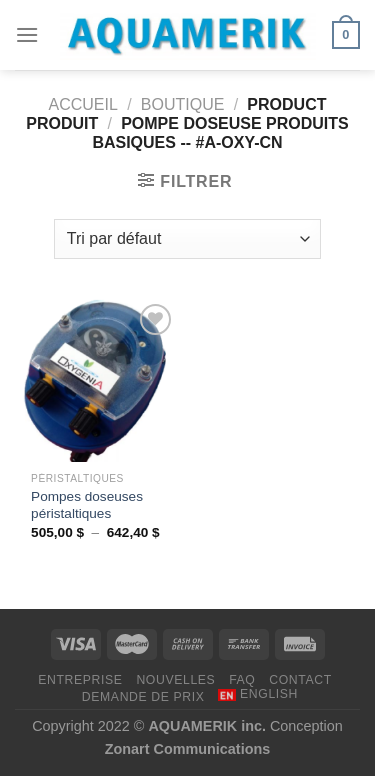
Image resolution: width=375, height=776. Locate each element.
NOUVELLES (175, 680)
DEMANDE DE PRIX (143, 697)
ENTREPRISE (80, 680)
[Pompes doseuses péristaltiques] (96, 380)
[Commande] (187, 239)
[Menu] (27, 34)
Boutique (183, 104)
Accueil (83, 104)
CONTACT (300, 680)
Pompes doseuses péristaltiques (87, 505)
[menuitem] (258, 694)
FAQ (242, 680)
